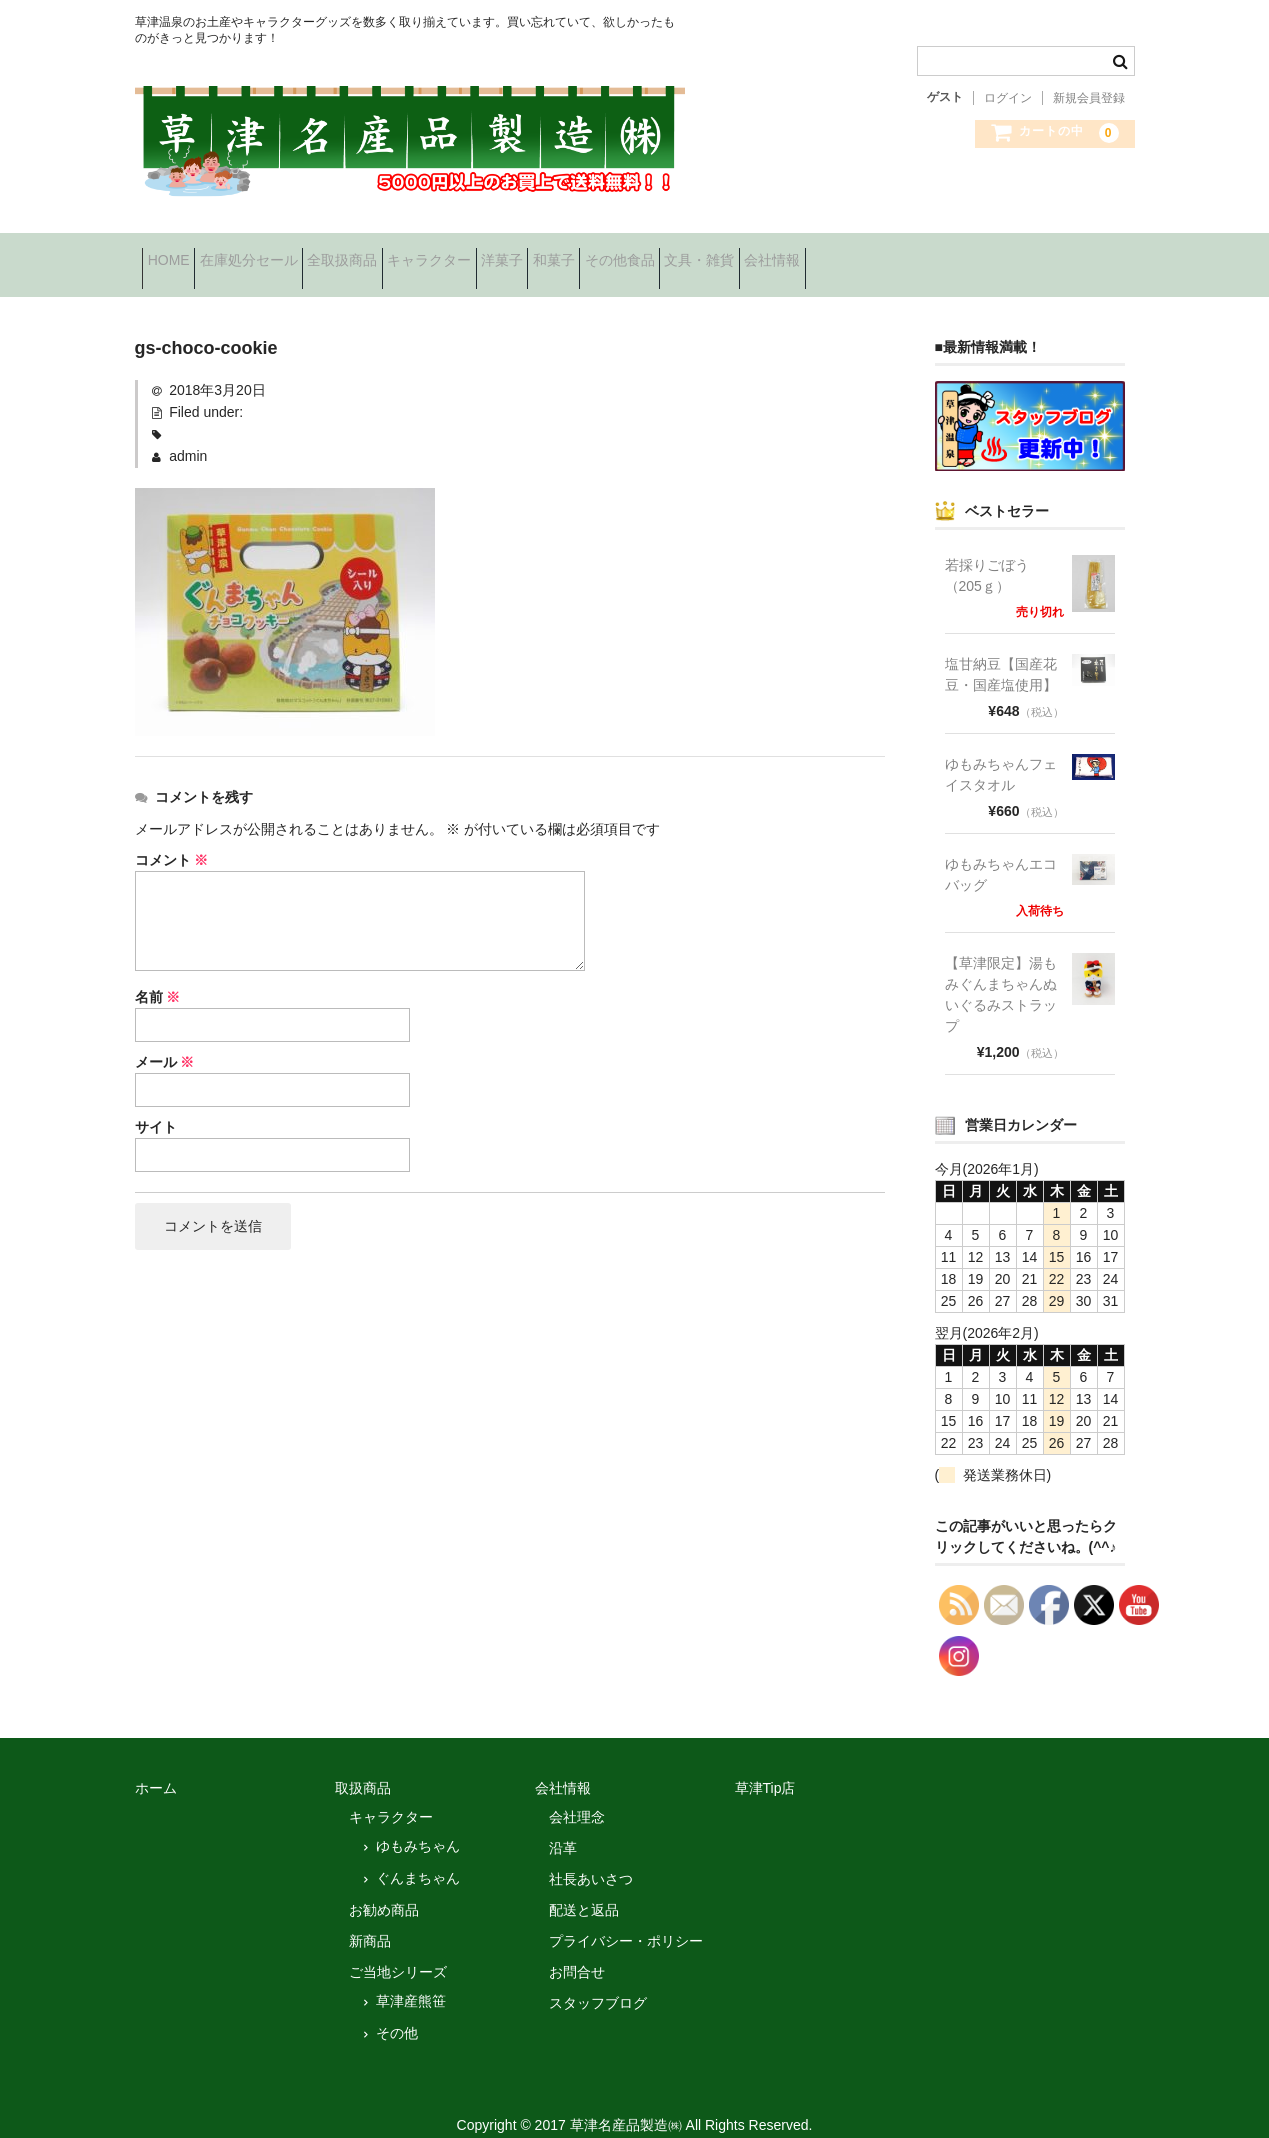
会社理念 (577, 1794)
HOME (176, 254)
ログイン (1008, 98)
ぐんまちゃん (418, 1855)
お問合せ (577, 1949)
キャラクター (530, 254)
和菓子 (717, 254)
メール (165, 1040)
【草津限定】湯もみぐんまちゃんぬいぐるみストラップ (1001, 971)
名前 (158, 975)
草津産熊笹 (411, 1978)
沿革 (563, 1825)
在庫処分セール (287, 254)
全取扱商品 (412, 254)
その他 (397, 2010)
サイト (156, 1105)
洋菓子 (634, 254)
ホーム (156, 1765)
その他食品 (814, 254)
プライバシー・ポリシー (626, 1918)
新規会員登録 (1089, 98)
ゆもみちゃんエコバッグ (1001, 851)
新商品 (370, 1918)
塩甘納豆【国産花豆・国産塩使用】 (1001, 651)
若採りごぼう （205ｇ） (994, 552)
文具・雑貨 (925, 254)
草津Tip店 (765, 1765)
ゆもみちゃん (418, 1823)
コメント (172, 838)
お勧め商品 (384, 1887)
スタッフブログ (598, 1980)
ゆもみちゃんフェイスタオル (1001, 751)
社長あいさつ (591, 1856)
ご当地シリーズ (398, 1949)
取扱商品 (363, 1765)
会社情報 (1029, 254)
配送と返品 (584, 1887)
